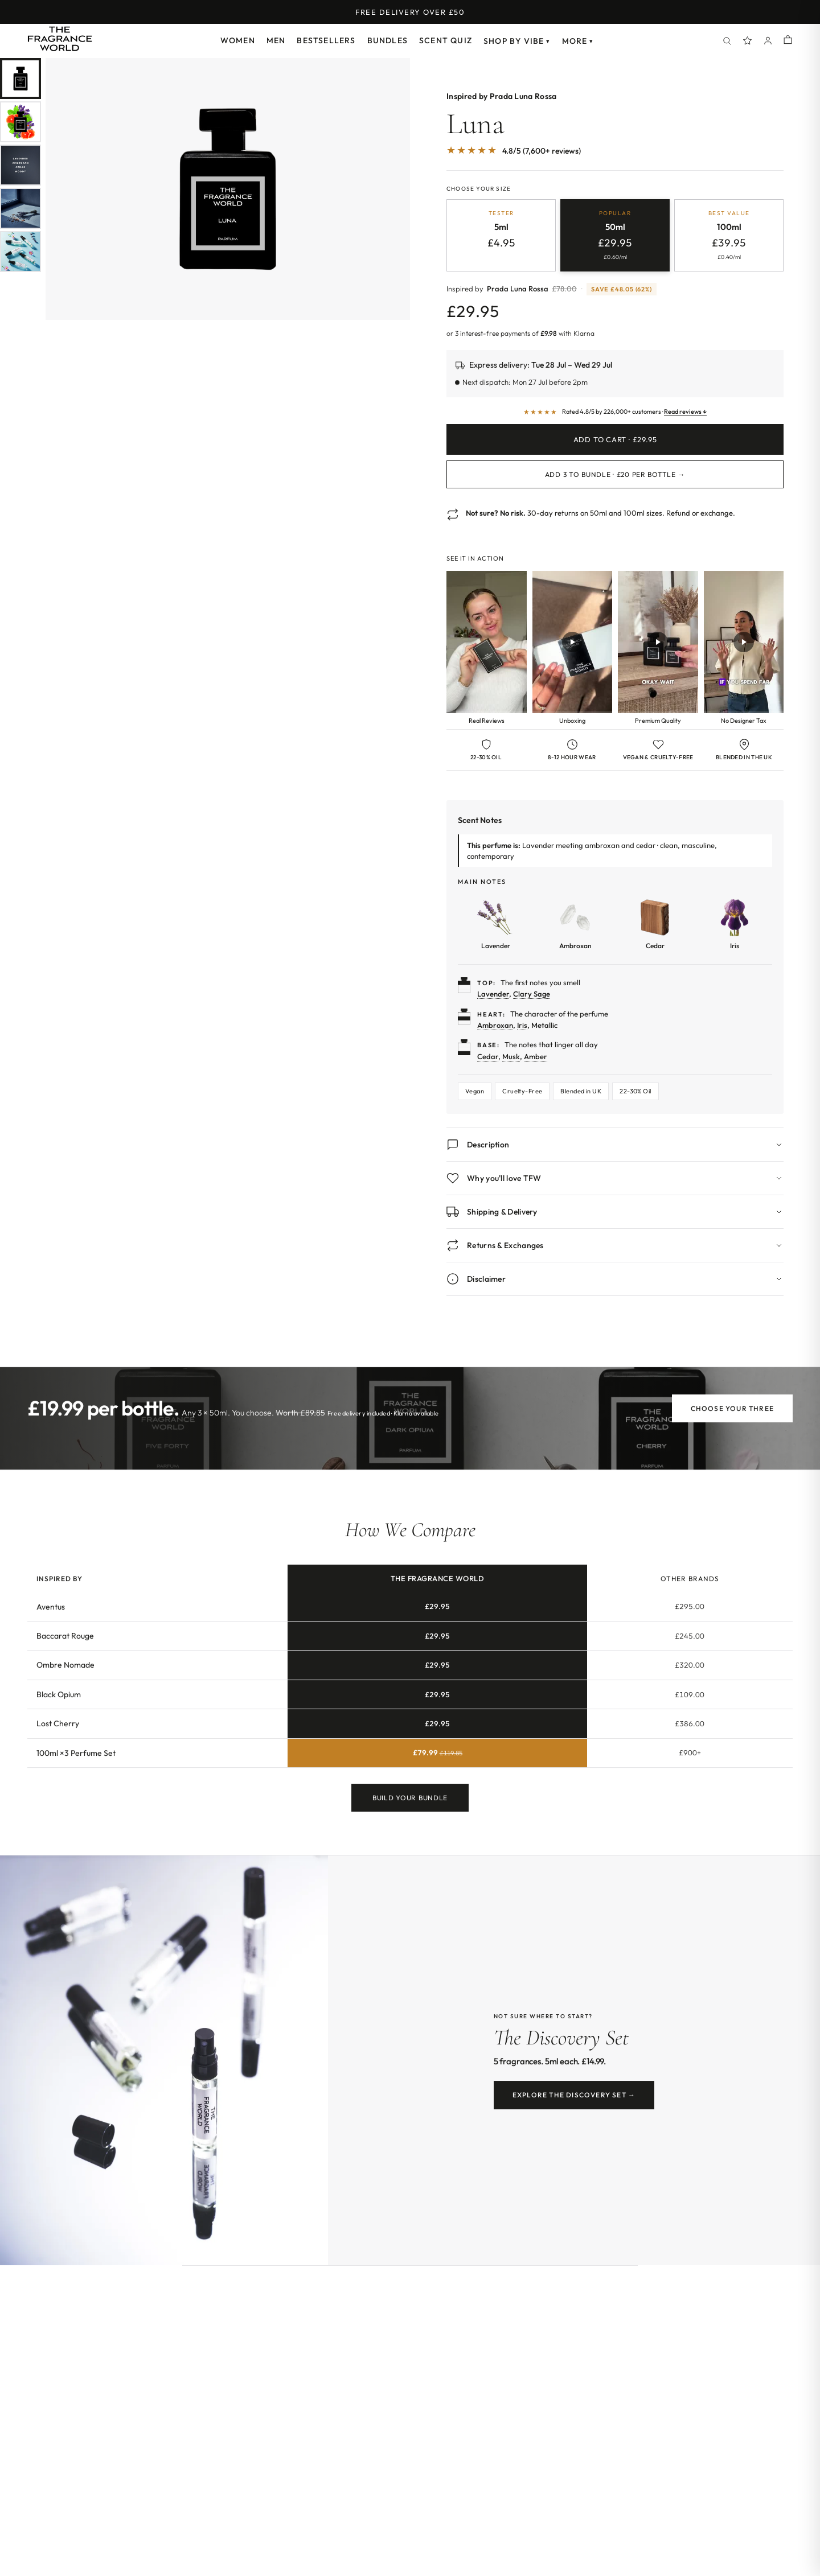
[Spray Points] (747, 41)
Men (276, 40)
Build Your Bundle (410, 1808)
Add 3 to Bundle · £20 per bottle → (615, 474)
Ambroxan (495, 1025)
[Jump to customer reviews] (615, 156)
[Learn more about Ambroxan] (575, 924)
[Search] (727, 41)
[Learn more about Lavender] (495, 924)
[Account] (768, 41)
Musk (511, 1056)
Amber (535, 1056)
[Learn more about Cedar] (654, 924)
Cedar (487, 1056)
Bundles (387, 40)
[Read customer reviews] (615, 411)
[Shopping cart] (788, 40)
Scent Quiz (445, 40)
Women (237, 40)
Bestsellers (326, 40)
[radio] (501, 235)
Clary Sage (531, 993)
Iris (522, 1025)
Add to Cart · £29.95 (615, 439)
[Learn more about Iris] (734, 924)
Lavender (493, 993)
